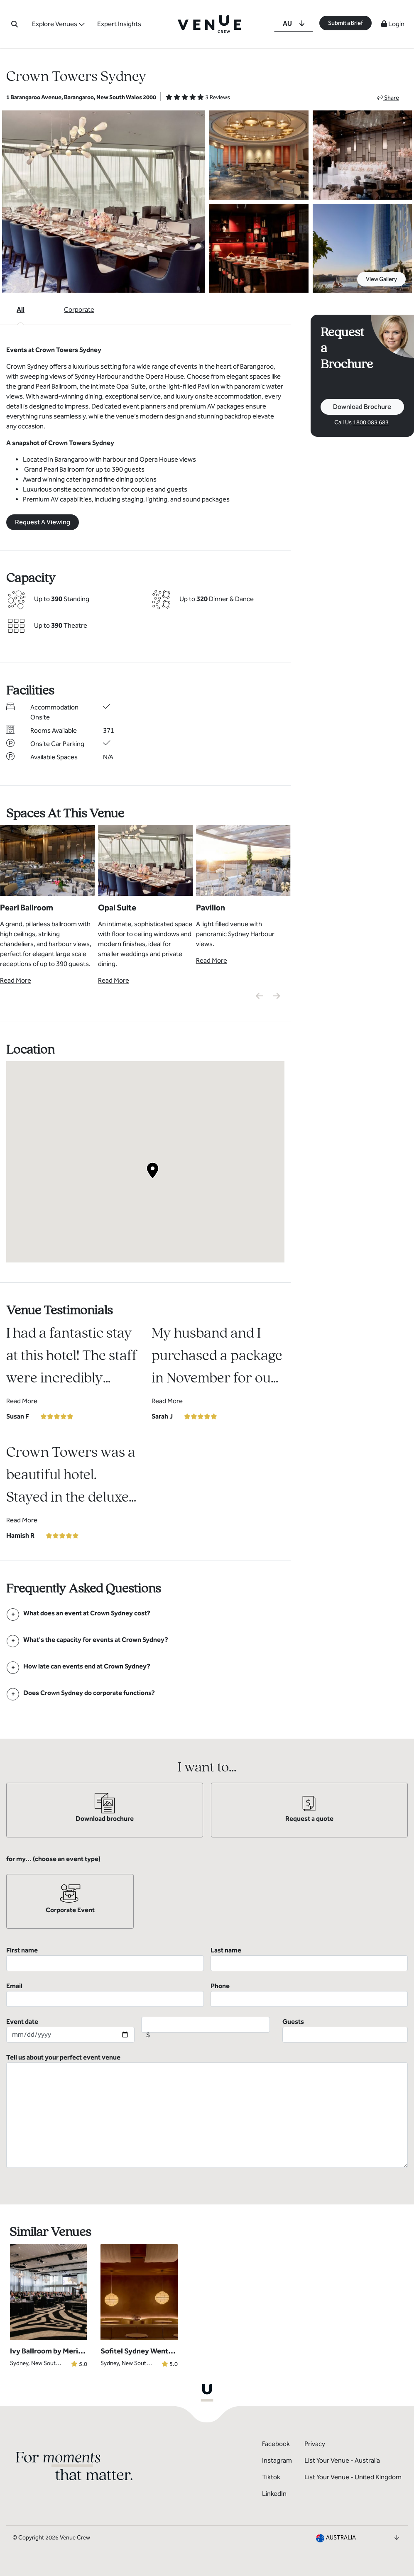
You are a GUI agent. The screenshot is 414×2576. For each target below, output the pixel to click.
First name (105, 1958)
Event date (70, 2030)
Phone (309, 1994)
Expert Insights (120, 24)
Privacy (314, 2444)
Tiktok (271, 2477)
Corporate (79, 309)
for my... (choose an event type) (53, 1859)
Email (105, 1994)
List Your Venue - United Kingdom (353, 2477)
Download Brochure (362, 407)
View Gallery (381, 279)
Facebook (276, 2444)
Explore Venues (55, 24)
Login (392, 24)
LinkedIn (274, 2494)
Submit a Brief (345, 23)
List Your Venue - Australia (342, 2460)
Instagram (277, 2460)
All (20, 309)
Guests (345, 2030)
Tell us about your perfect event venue (207, 2110)
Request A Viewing (42, 522)
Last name (309, 1958)
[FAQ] (86, 1613)
